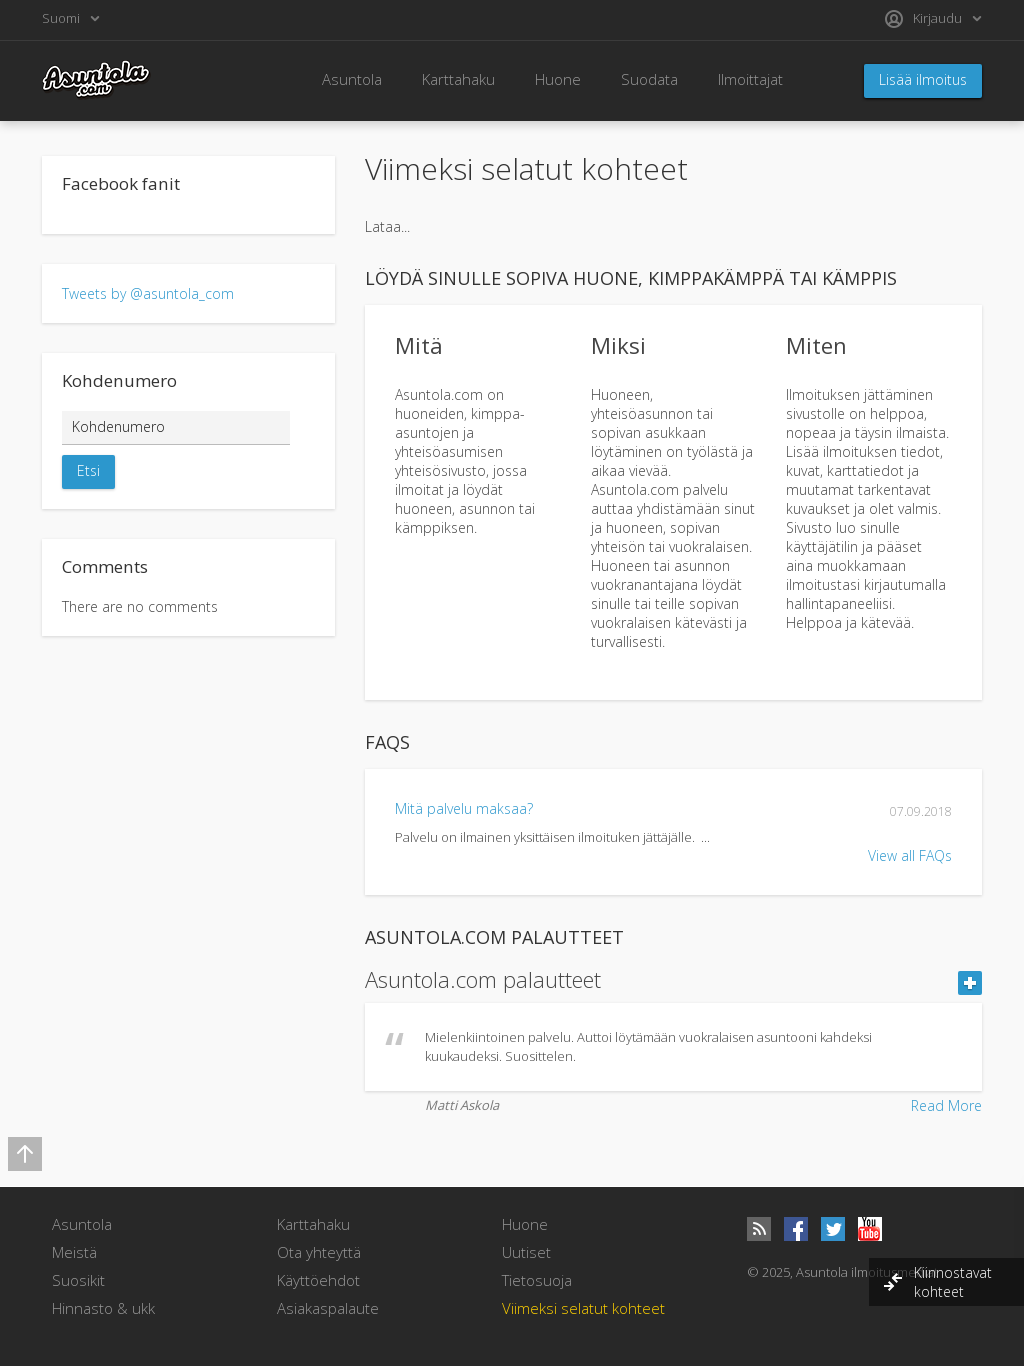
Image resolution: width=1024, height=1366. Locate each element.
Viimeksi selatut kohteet (583, 1308)
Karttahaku (458, 79)
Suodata (649, 79)
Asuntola (352, 79)
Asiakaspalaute (328, 1308)
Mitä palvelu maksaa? (464, 808)
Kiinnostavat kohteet (953, 1282)
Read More (946, 1105)
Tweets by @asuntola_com (148, 293)
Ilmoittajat (750, 79)
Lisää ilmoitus (923, 79)
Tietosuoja (537, 1280)
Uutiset (526, 1252)
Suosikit (78, 1280)
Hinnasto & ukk (103, 1308)
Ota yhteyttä (319, 1252)
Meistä (74, 1252)
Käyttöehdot (318, 1280)
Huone (558, 79)
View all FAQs (910, 855)
